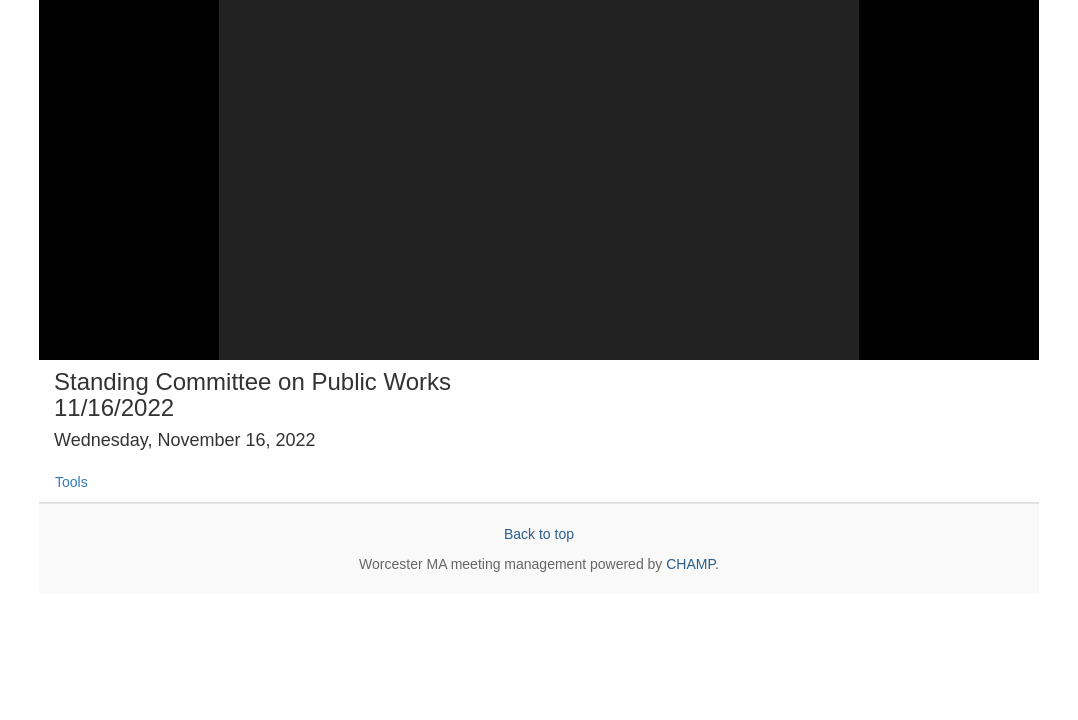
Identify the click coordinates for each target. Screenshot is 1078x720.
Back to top (539, 534)
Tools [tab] (71, 482)
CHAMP (690, 564)
